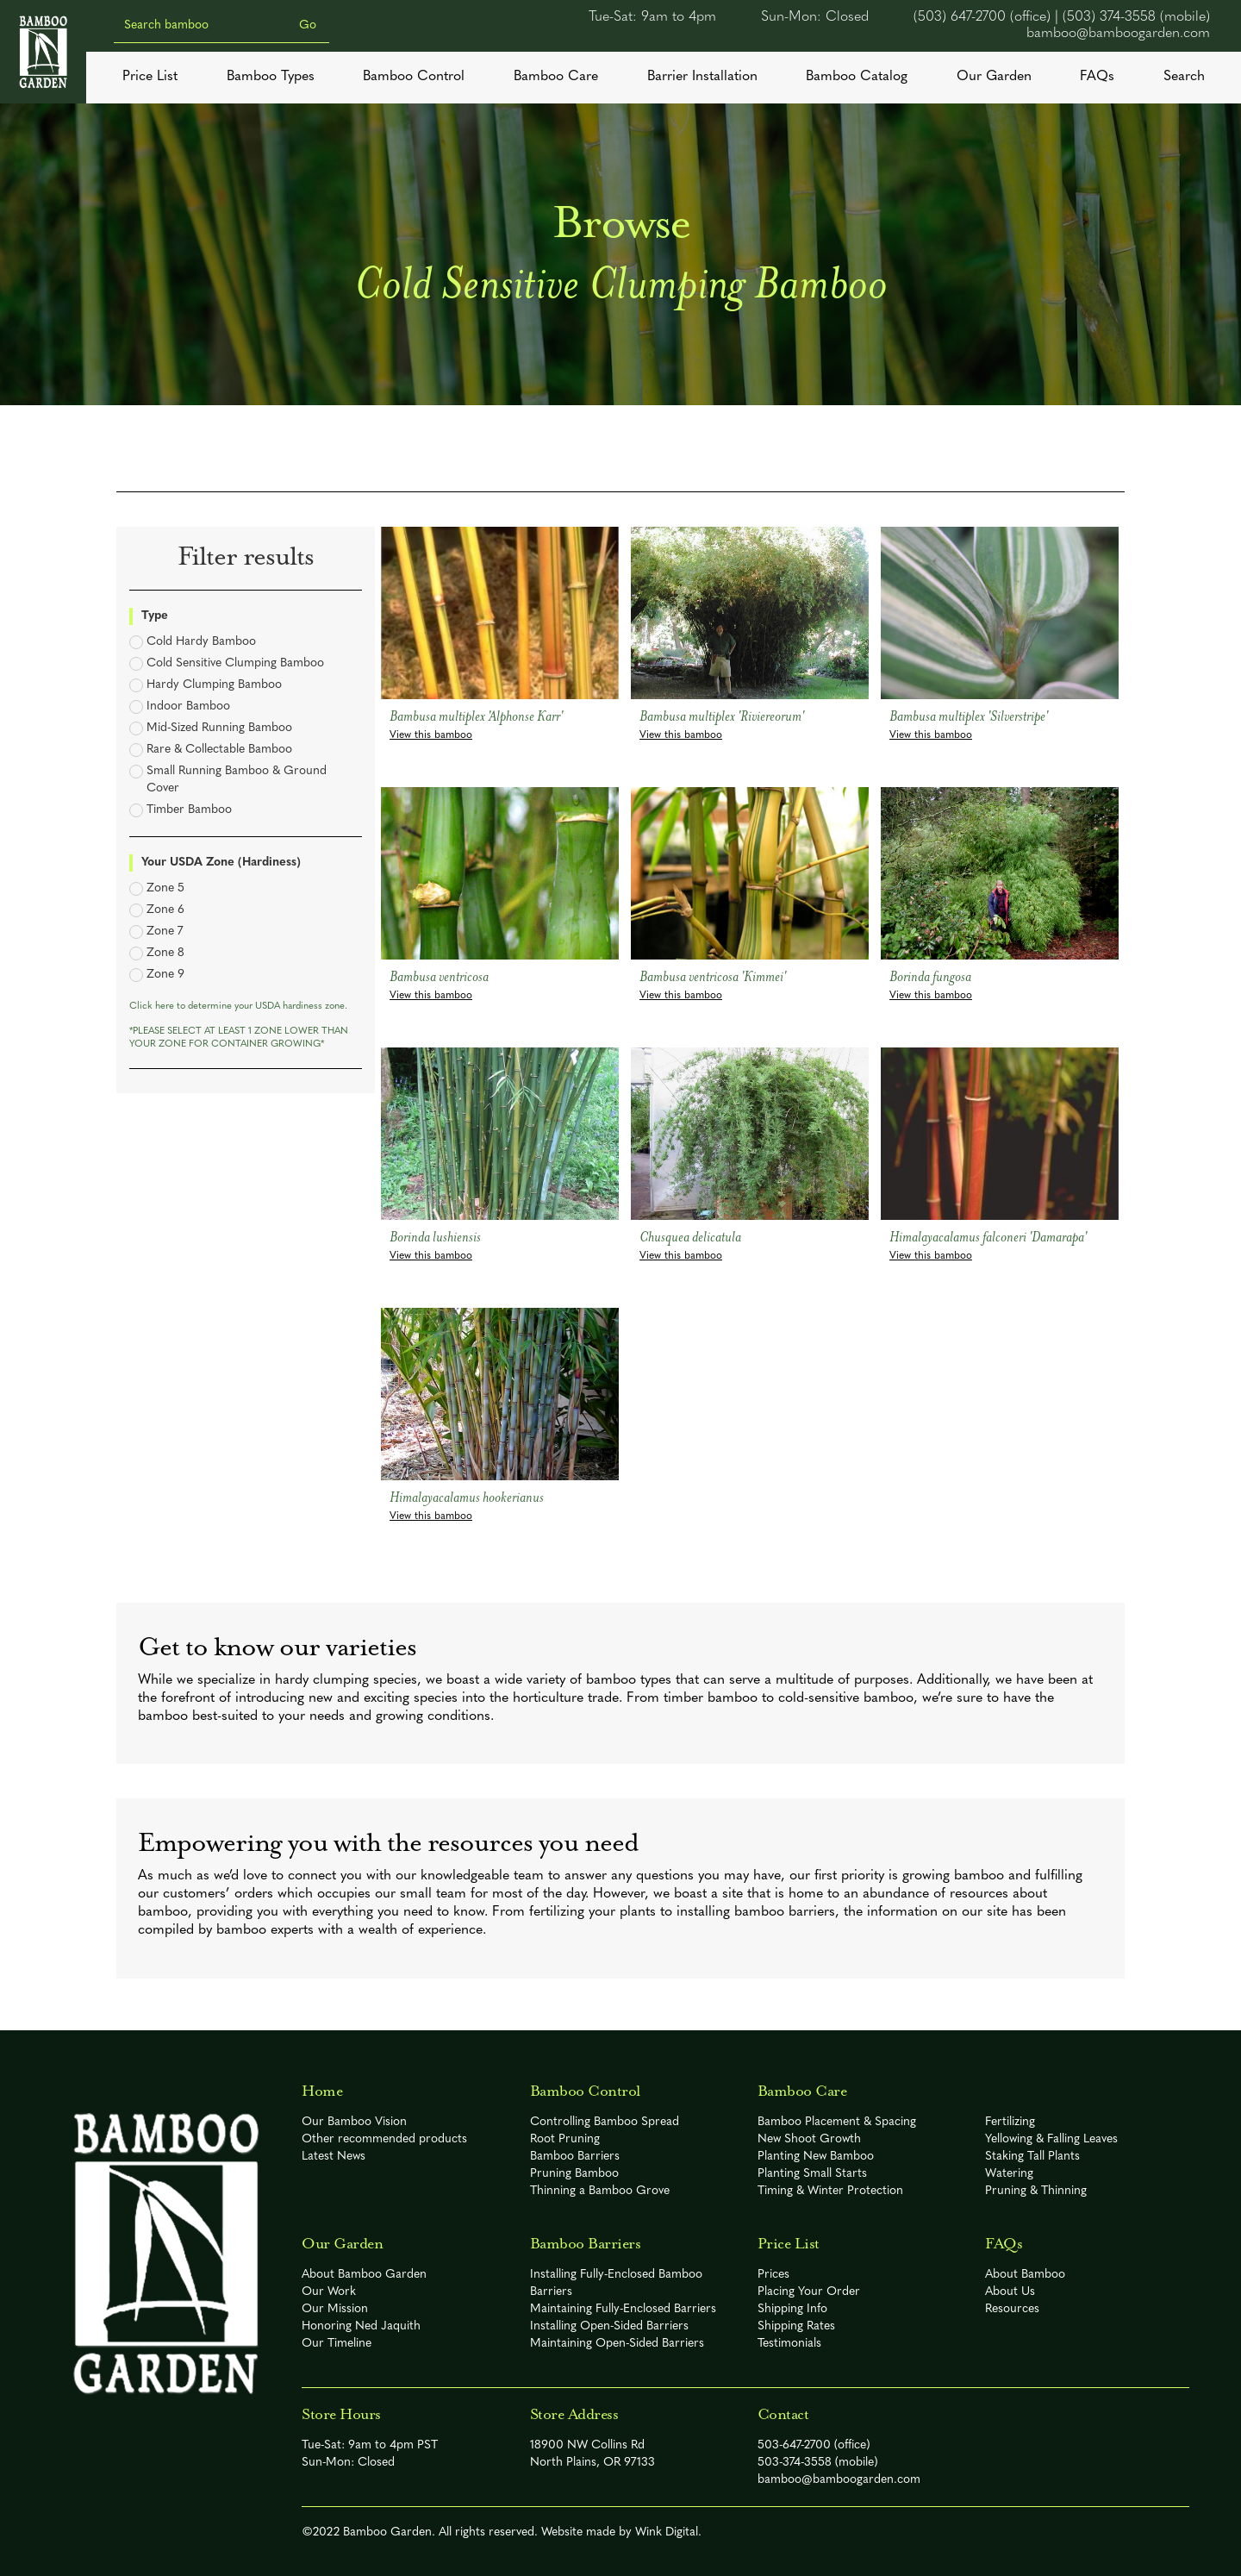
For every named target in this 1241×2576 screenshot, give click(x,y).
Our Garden (994, 77)
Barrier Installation (702, 77)
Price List (150, 77)
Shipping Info (792, 2309)
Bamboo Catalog (856, 77)
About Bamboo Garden (364, 2274)
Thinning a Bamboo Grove (600, 2191)
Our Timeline (336, 2343)
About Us (1010, 2291)
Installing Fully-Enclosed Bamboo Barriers (616, 2283)
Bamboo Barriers (575, 2156)
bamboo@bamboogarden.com (1118, 34)
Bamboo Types (271, 77)
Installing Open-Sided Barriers (609, 2326)
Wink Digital (666, 2532)
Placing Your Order (809, 2291)
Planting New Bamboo (816, 2156)
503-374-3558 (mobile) (818, 2462)
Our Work (329, 2291)
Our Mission (335, 2309)
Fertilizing (1010, 2122)
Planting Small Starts (812, 2173)
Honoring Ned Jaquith (361, 2326)
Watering (1009, 2173)
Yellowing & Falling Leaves (1051, 2139)
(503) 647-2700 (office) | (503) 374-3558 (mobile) (1062, 17)
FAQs (1097, 77)
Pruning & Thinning (1036, 2191)
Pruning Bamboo (574, 2173)
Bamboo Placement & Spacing (837, 2122)
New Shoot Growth (809, 2139)
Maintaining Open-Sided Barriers (617, 2343)
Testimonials (789, 2343)
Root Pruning (565, 2139)
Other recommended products (384, 2139)
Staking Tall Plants (1032, 2156)
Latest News (333, 2156)
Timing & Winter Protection (830, 2191)
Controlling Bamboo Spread (604, 2122)
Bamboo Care (556, 77)
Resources (1012, 2309)
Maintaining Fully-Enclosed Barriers (623, 2309)
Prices (773, 2274)
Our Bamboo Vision (354, 2122)
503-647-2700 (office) (814, 2445)
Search (1184, 77)
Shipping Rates (796, 2326)
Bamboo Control (414, 77)
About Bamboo (1025, 2274)
